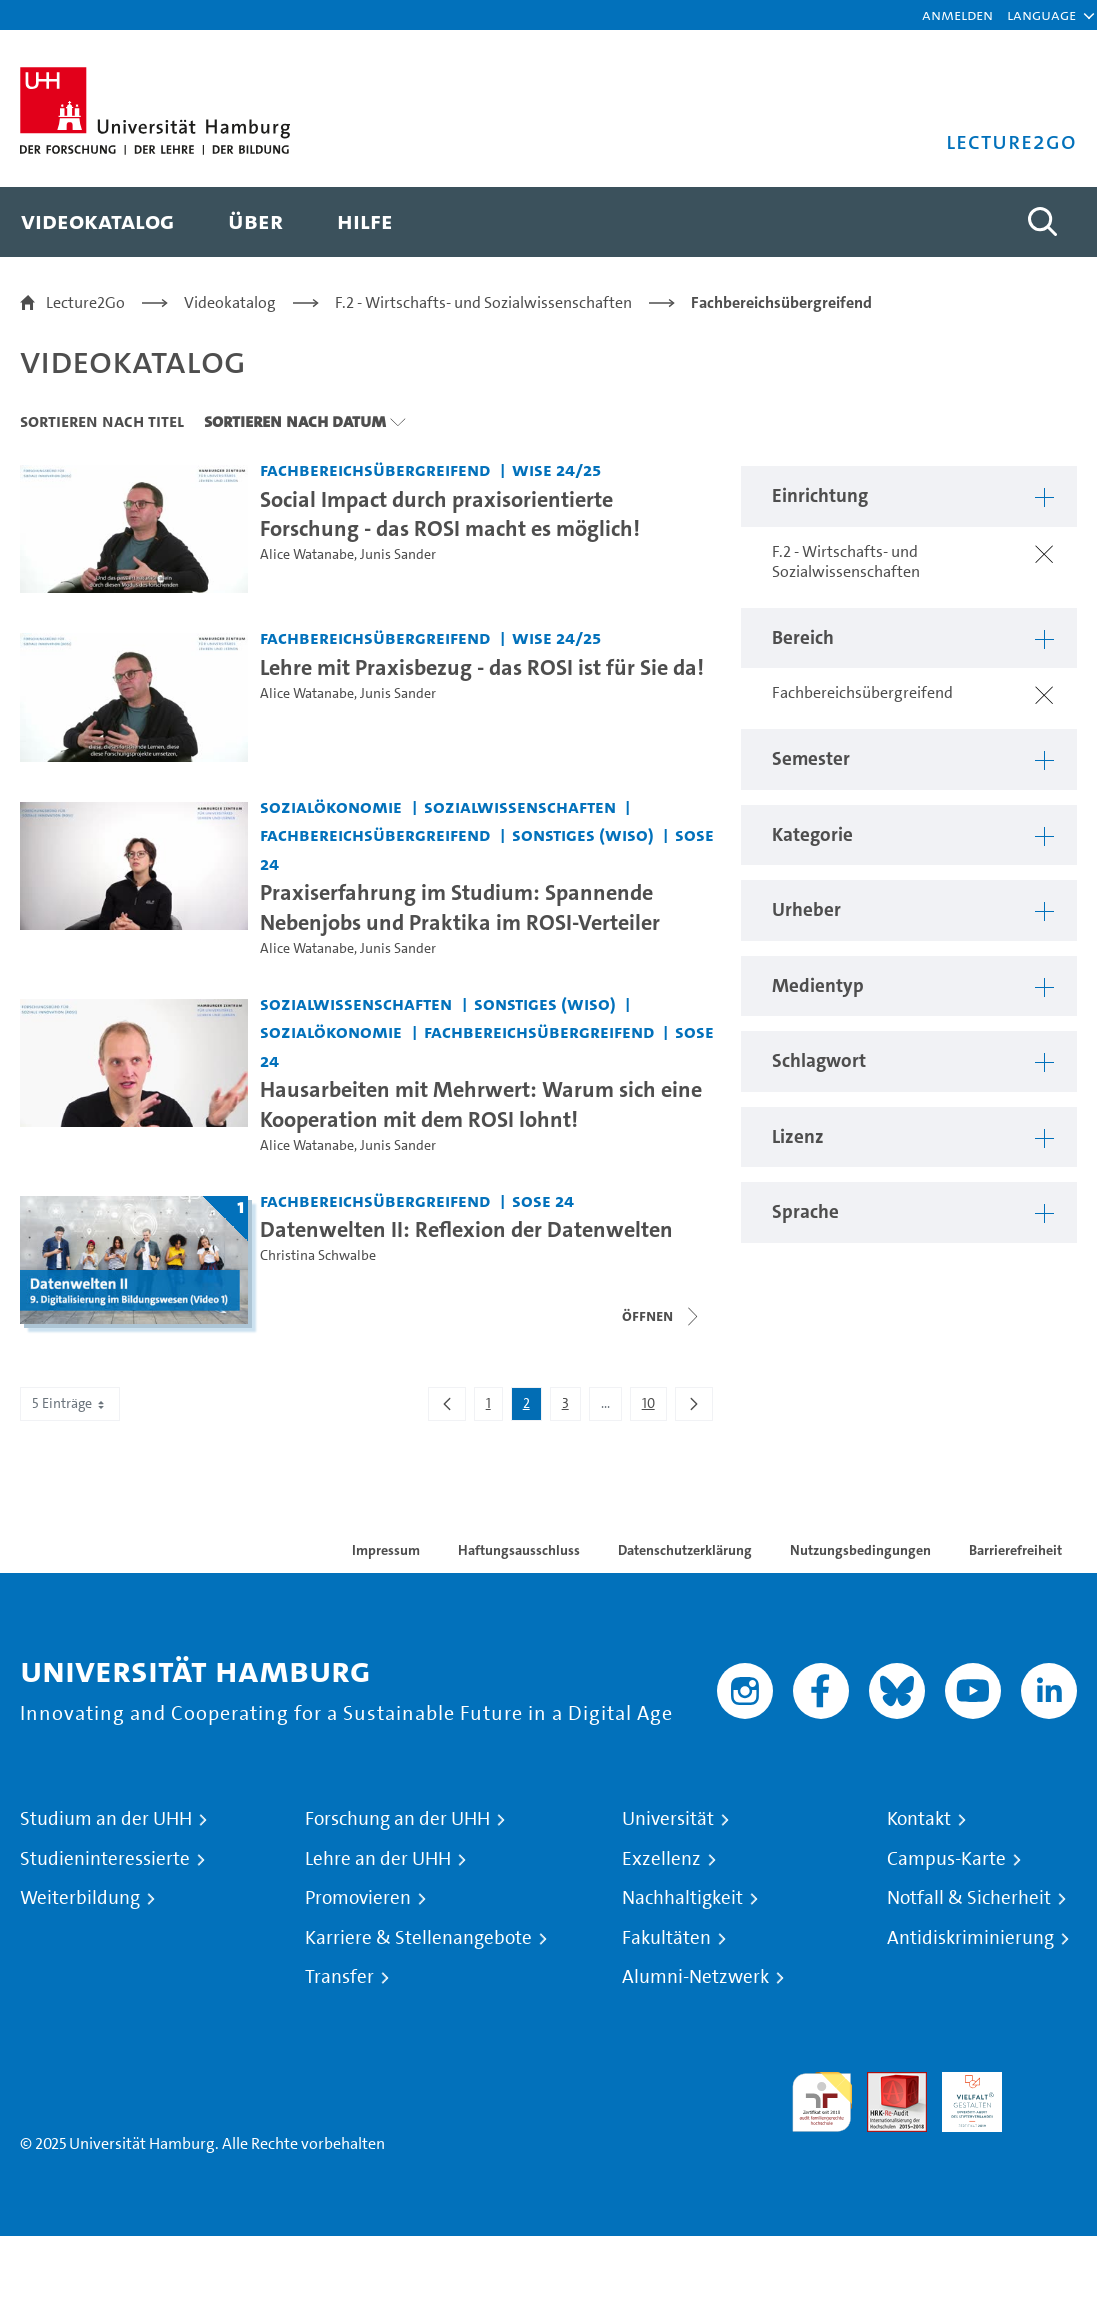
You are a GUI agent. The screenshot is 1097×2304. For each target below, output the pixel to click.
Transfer (339, 1977)
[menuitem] (97, 222)
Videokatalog (230, 302)
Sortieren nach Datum (295, 421)
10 (654, 1407)
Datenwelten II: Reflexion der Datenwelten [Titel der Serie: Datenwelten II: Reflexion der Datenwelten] (466, 1229)
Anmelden (957, 14)
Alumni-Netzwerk (695, 1977)
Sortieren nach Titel (102, 421)
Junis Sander (398, 554)
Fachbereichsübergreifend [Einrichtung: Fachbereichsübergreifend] (375, 469)
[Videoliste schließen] (662, 1316)
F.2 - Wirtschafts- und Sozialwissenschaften (483, 302)
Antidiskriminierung (970, 1938)
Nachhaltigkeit (682, 1898)
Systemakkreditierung (1047, 2083)
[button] (1041, 15)
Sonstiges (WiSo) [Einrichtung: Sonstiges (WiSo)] (583, 834)
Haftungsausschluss (519, 1550)
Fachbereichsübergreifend (781, 302)
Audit (886, 2083)
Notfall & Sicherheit (969, 1898)
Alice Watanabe (307, 554)
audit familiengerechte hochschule (822, 2102)
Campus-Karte (946, 1859)
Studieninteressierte (105, 1859)
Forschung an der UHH (397, 1819)
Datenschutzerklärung (685, 1550)
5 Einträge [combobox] (70, 1403)
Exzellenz (661, 1859)
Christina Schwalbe (318, 1255)
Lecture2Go (85, 302)
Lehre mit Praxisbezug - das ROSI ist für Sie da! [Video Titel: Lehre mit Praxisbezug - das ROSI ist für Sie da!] (482, 667)
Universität (668, 1819)
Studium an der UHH (106, 1819)
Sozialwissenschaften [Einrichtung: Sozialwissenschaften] (520, 806)
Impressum (386, 1550)
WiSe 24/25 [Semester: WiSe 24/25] (556, 469)
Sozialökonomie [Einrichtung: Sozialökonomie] (331, 806)
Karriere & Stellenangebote (418, 1938)
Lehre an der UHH (378, 1859)
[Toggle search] (1042, 222)
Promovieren (358, 1898)
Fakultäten (666, 1938)
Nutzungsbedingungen (860, 1550)
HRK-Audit (961, 2095)
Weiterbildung (80, 1898)
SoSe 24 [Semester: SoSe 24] (543, 1200)
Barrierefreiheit (1015, 1550)
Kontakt (919, 1819)
